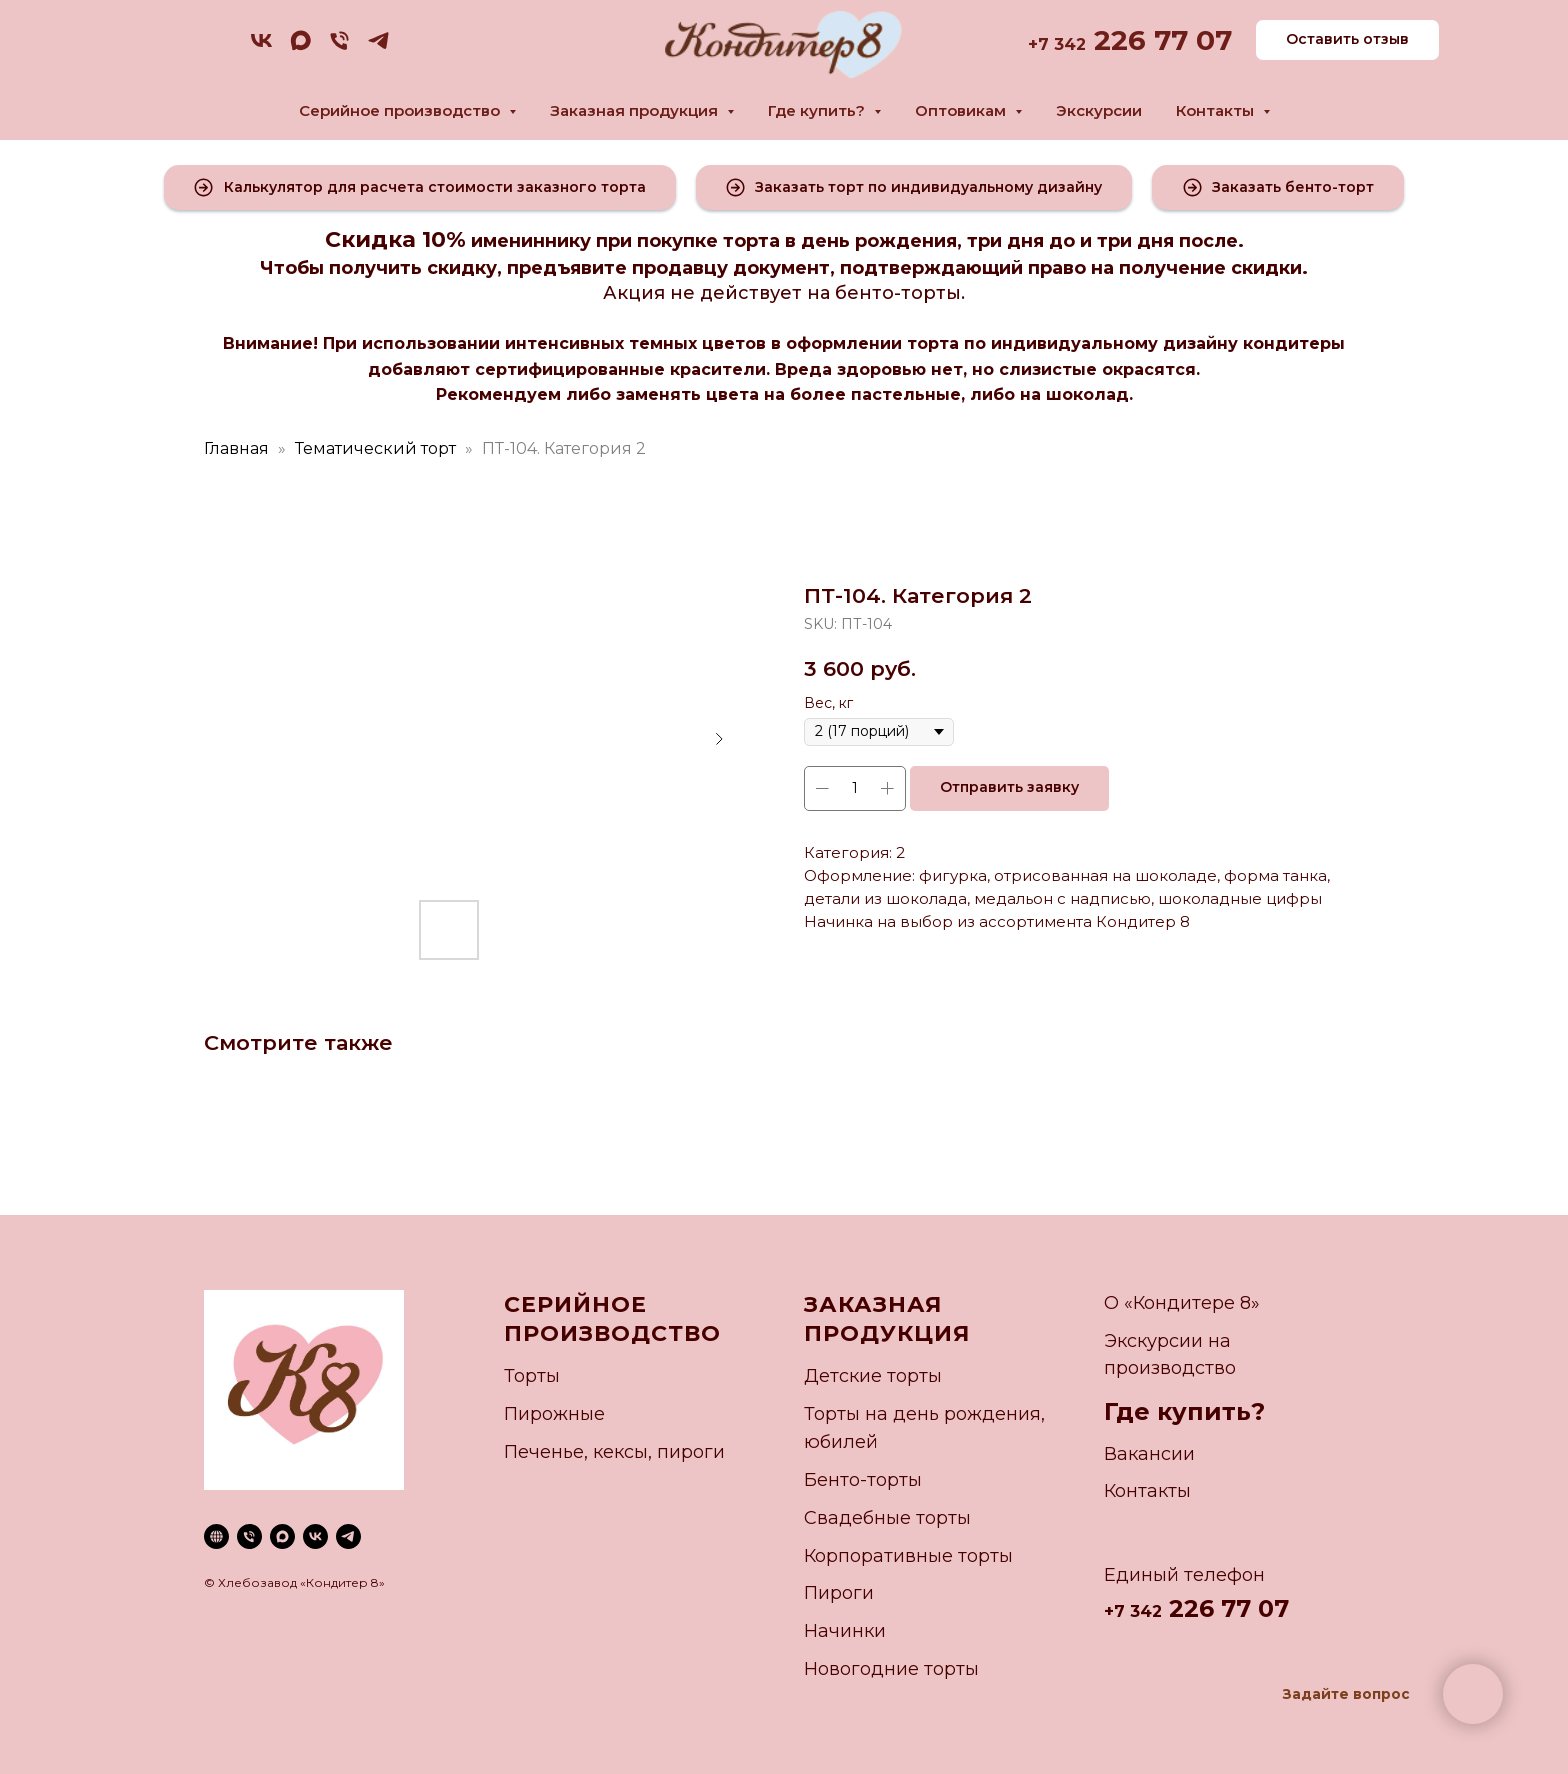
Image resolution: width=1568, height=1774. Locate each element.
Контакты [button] (1217, 110)
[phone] (339, 47)
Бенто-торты (863, 1480)
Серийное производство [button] (401, 110)
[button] (420, 187)
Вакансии (1149, 1454)
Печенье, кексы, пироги (614, 1452)
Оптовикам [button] (962, 110)
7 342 (1062, 44)
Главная (236, 448)
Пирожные (554, 1414)
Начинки (845, 1631)
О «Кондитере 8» (1182, 1303)
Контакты (1147, 1491)
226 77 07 (1159, 40)
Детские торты (873, 1376)
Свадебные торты (887, 1518)
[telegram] (378, 47)
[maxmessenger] (300, 47)
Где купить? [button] (818, 110)
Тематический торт (375, 448)
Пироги (839, 1593)
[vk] (261, 47)
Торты (532, 1376)
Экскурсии (1099, 110)
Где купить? (1184, 1411)
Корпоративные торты (908, 1556)
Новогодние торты (891, 1669)
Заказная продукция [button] (636, 110)
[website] (216, 1536)
